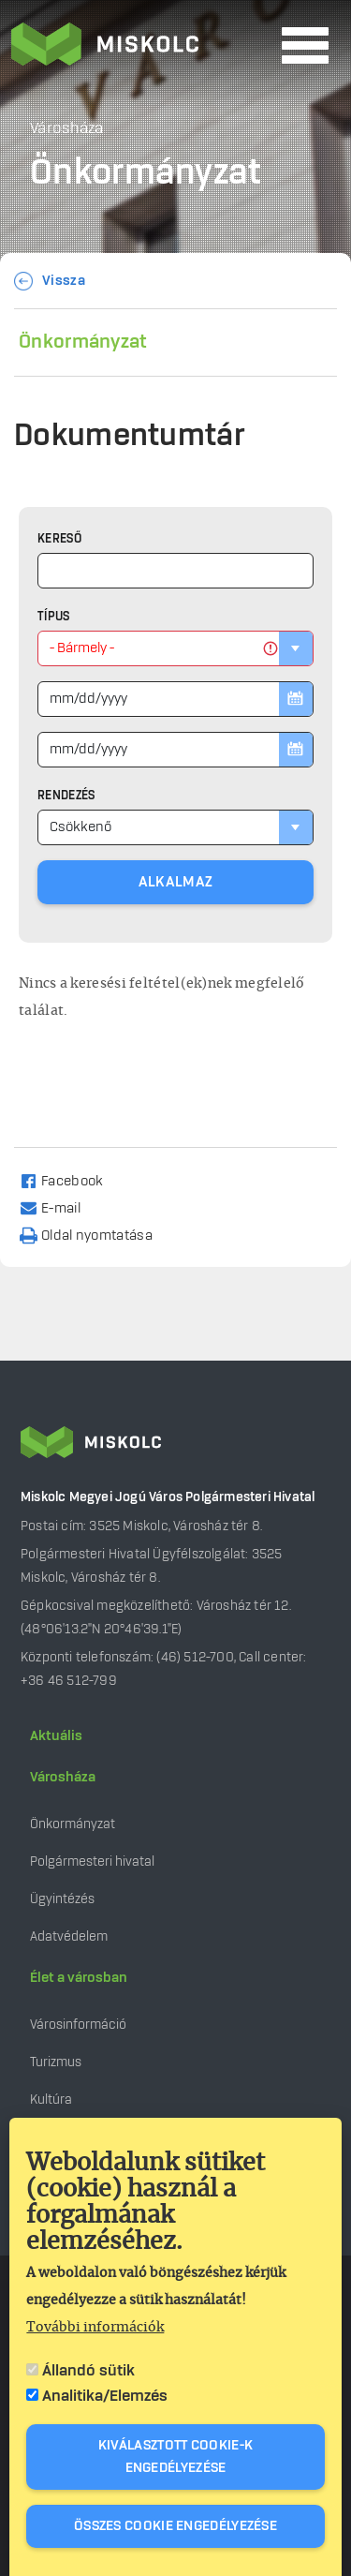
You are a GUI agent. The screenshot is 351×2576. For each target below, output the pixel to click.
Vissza (63, 281)
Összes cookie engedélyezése (175, 2527)
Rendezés (66, 795)
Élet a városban (78, 1978)
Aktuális (56, 1736)
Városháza (62, 1777)
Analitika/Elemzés (105, 2397)
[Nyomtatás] (95, 1234)
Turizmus (55, 2062)
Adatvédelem (69, 1936)
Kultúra (51, 2099)
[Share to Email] (58, 1207)
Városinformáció (78, 2025)
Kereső (59, 538)
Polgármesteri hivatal (92, 1861)
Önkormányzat (83, 342)
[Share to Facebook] (70, 1180)
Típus (53, 616)
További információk (95, 2328)
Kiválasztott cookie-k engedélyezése (175, 2458)
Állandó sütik (88, 2371)
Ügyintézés (62, 1899)
